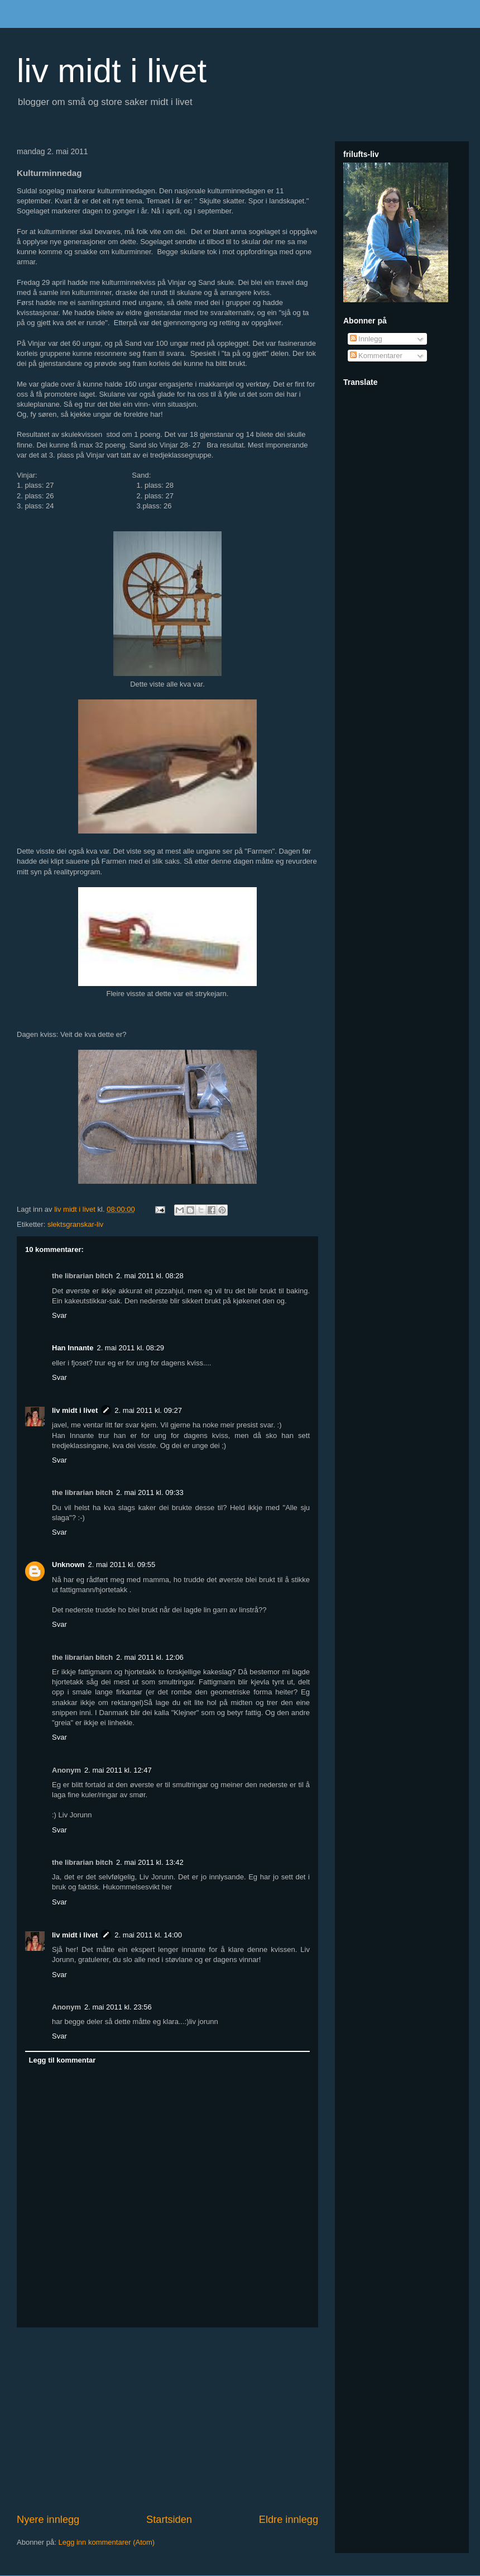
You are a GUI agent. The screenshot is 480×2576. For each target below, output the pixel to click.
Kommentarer (376, 355)
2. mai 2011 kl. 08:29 (130, 1348)
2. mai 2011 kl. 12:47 (118, 1770)
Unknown (68, 1564)
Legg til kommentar (62, 2060)
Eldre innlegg (288, 2519)
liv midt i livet (112, 70)
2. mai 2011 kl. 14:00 (148, 1935)
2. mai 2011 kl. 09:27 (148, 1410)
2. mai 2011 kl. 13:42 (150, 1862)
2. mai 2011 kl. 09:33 (150, 1492)
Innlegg (366, 339)
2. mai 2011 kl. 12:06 (150, 1657)
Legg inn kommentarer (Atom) (106, 2542)
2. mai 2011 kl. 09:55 (122, 1564)
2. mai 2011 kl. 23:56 (118, 2007)
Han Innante (72, 1348)
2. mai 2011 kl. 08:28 (150, 1276)
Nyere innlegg (48, 2519)
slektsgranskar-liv (75, 1224)
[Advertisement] (167, 2420)
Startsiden (169, 2519)
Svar (59, 1315)
